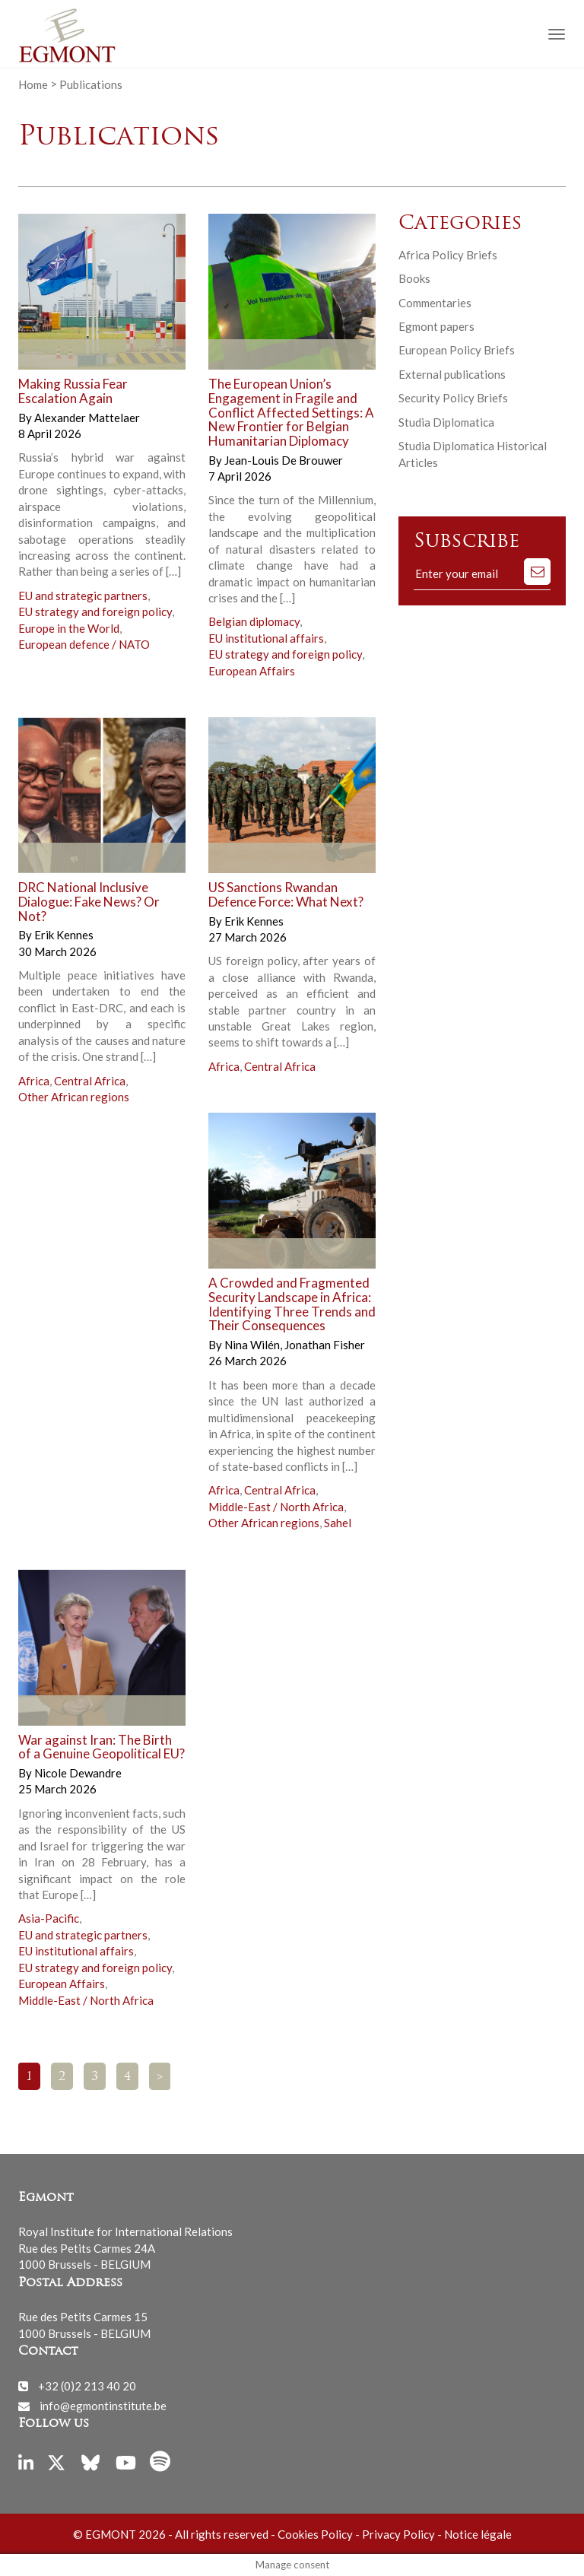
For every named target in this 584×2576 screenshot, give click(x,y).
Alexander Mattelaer (87, 417)
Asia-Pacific (48, 1918)
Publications (90, 84)
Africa (33, 1081)
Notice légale (478, 2534)
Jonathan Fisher (324, 1345)
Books (414, 278)
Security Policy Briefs (453, 398)
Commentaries (434, 303)
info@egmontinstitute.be (103, 2405)
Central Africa (89, 1081)
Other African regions (73, 1097)
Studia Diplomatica (446, 422)
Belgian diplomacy (254, 621)
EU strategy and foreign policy (95, 611)
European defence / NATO (84, 644)
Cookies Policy (315, 2534)
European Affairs (251, 671)
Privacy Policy (398, 2534)
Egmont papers (436, 326)
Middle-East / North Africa (276, 1507)
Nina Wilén (253, 1345)
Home (33, 84)
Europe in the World (68, 628)
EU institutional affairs (266, 638)
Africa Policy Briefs (447, 255)
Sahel (337, 1522)
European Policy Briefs (456, 350)
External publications (452, 374)
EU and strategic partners (83, 595)
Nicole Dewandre (78, 1773)
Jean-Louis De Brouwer (283, 460)
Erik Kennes (64, 935)
